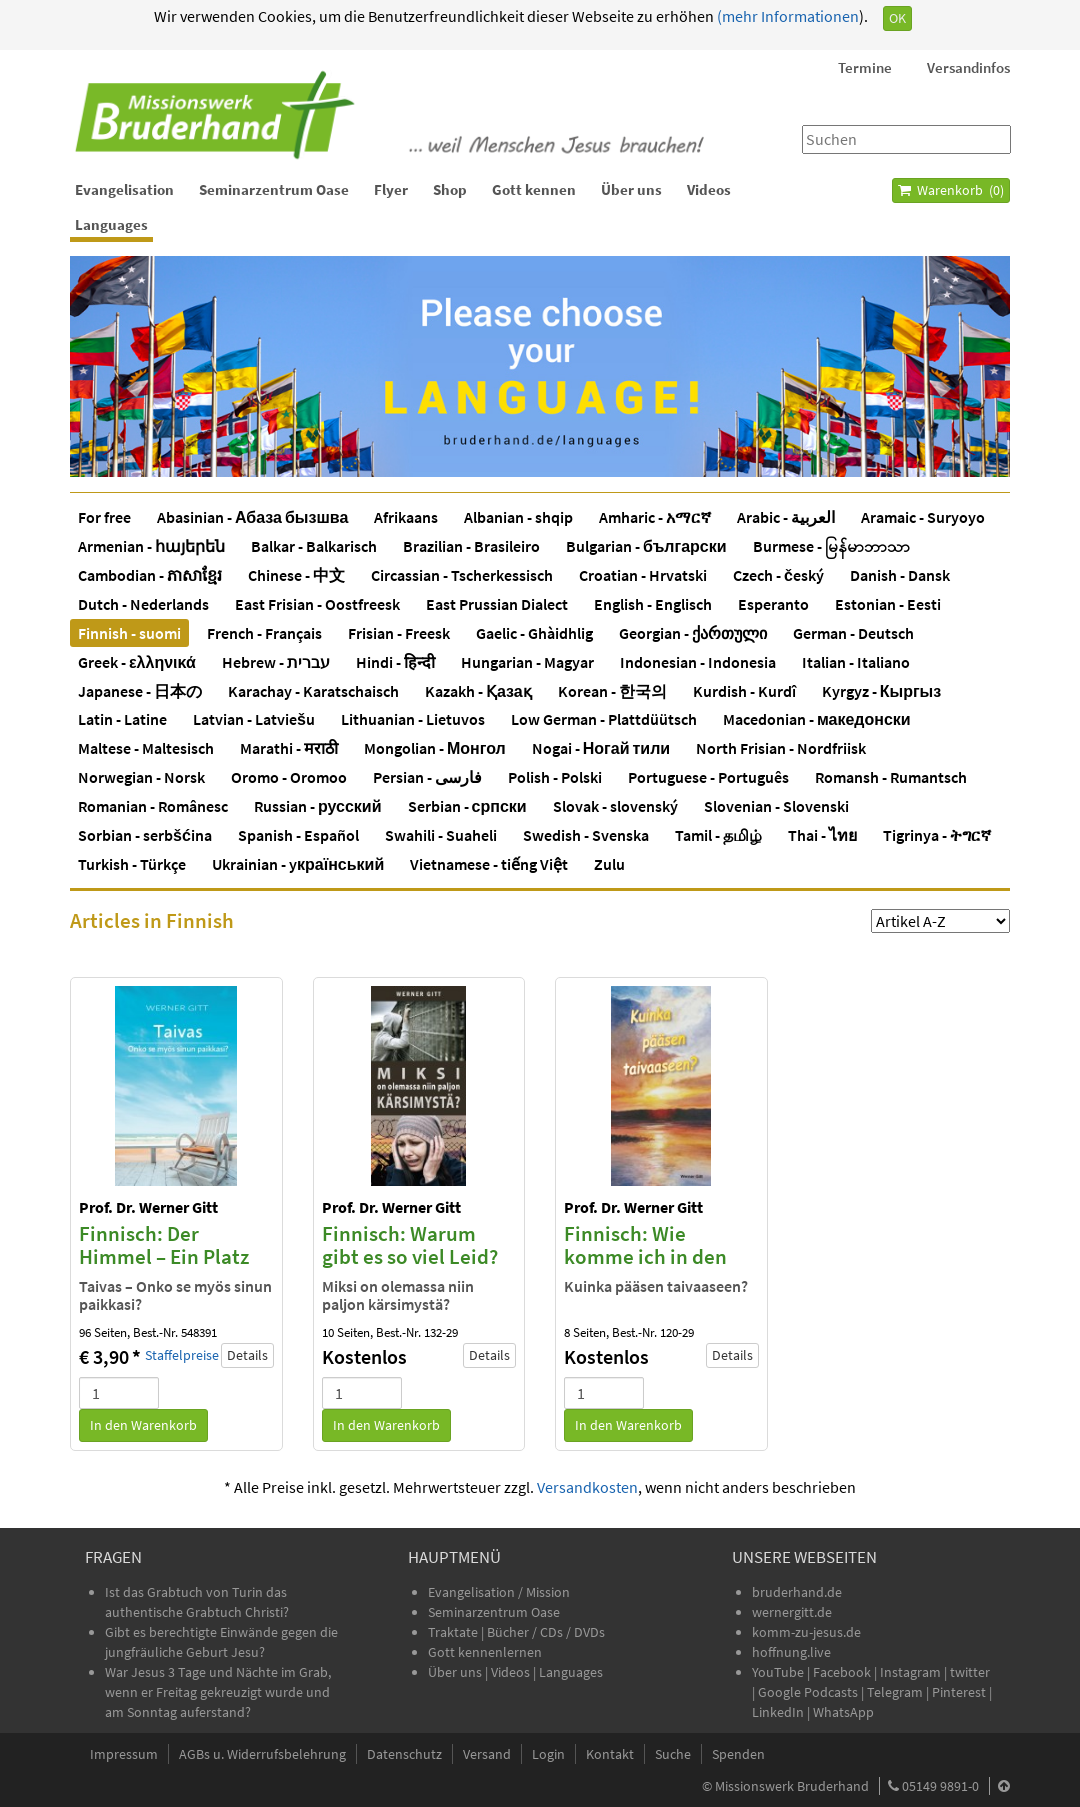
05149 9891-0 (940, 1786)
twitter (970, 1672)
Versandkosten (587, 1487)
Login (548, 1754)
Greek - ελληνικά (137, 662)
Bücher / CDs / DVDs (546, 1632)
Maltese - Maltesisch (146, 748)
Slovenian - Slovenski (776, 806)
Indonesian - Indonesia (698, 662)
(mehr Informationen (786, 16)
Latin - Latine (122, 719)
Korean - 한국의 (612, 691)
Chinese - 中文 (296, 575)
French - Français (264, 633)
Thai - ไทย (822, 835)
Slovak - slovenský (615, 806)
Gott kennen (534, 189)
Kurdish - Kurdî (744, 691)
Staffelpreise (182, 1355)
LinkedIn (778, 1712)
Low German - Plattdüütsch (604, 719)
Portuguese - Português (708, 777)
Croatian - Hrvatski (643, 575)
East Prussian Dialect (497, 604)
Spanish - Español (298, 835)
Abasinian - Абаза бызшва (252, 517)
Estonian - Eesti (888, 604)
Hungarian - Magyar (527, 662)
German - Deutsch (853, 633)
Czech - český (778, 575)
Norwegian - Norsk (141, 777)
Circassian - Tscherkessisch (462, 575)
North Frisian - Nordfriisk (781, 748)
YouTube (779, 1672)
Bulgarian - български (646, 546)
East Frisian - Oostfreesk (317, 604)
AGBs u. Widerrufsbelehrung (262, 1754)
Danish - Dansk (900, 575)
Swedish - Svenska (586, 835)
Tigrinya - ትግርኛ (937, 835)
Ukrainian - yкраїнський (298, 864)
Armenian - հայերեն (151, 546)
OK (897, 18)
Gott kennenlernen (485, 1652)
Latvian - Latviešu (254, 719)
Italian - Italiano (856, 662)
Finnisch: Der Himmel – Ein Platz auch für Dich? (164, 1256)
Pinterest (959, 1692)
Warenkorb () (951, 190)
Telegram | (899, 1692)
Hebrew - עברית (276, 662)
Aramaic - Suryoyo (923, 517)
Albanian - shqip (518, 517)
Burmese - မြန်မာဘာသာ (831, 546)
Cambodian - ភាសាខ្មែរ (150, 575)
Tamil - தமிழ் (718, 835)
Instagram (910, 1672)
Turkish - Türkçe (132, 864)
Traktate (454, 1632)
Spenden (738, 1754)
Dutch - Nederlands (143, 604)
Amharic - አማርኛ (655, 517)
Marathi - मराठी (289, 748)
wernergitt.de (792, 1612)
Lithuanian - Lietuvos (413, 719)
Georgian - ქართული (693, 633)
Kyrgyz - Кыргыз (881, 691)
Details (247, 1355)
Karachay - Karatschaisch (313, 691)
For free (104, 517)
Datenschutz (404, 1754)
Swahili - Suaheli (441, 835)
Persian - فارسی (427, 777)
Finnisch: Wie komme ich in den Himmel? (645, 1256)
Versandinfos (968, 67)
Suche (673, 1754)
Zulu (609, 864)
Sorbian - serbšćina (145, 835)
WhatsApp (843, 1712)
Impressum (124, 1754)
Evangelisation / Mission (499, 1592)
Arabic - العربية (786, 517)
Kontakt (610, 1754)
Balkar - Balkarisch (314, 546)
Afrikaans (406, 517)
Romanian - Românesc (153, 806)
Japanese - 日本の (140, 691)
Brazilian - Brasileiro (471, 546)
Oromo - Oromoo (289, 777)
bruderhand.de (797, 1592)
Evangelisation (124, 189)
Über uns (631, 189)
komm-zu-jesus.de (806, 1632)
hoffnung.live (791, 1652)
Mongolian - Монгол (435, 748)
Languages (111, 224)
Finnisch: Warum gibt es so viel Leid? (410, 1245)
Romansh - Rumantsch (891, 777)
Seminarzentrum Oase (274, 189)
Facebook (842, 1672)
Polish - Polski (555, 777)
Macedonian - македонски (817, 719)
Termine (865, 67)
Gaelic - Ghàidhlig (534, 633)
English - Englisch (653, 604)
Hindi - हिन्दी (395, 662)
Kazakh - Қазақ (478, 691)
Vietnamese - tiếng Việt (489, 864)
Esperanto (773, 604)
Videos (709, 189)
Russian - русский (318, 806)
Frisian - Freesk (399, 633)
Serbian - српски (467, 806)
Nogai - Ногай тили (601, 748)
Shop (450, 189)
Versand (487, 1754)
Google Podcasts (808, 1692)
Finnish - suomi (129, 633)
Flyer (391, 189)
